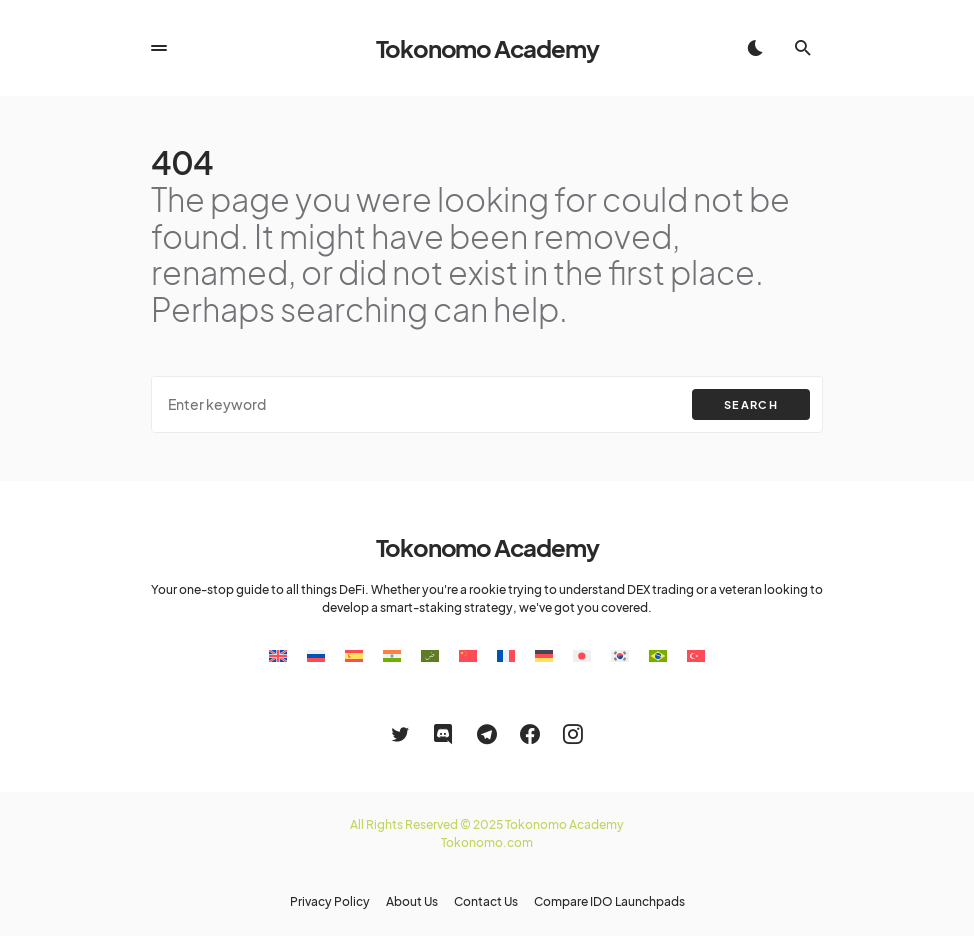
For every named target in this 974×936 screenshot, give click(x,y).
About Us (412, 902)
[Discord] (443, 734)
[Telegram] (487, 734)
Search (751, 404)
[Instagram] (573, 734)
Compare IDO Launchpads (609, 902)
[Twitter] (400, 734)
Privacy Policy (330, 902)
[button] (159, 48)
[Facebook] (530, 734)
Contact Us (486, 902)
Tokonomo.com (487, 842)
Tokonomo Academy (487, 48)
